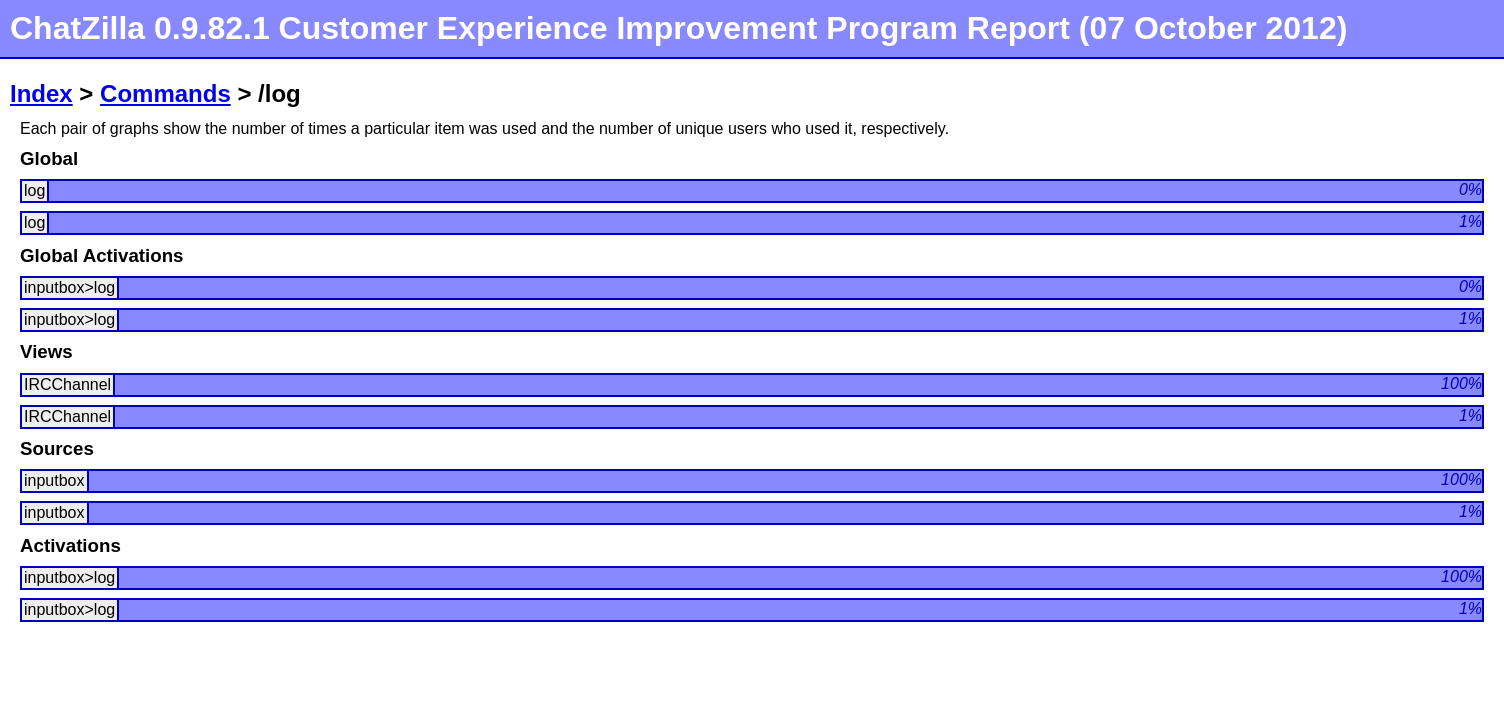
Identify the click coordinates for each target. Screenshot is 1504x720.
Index (41, 93)
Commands (165, 93)
